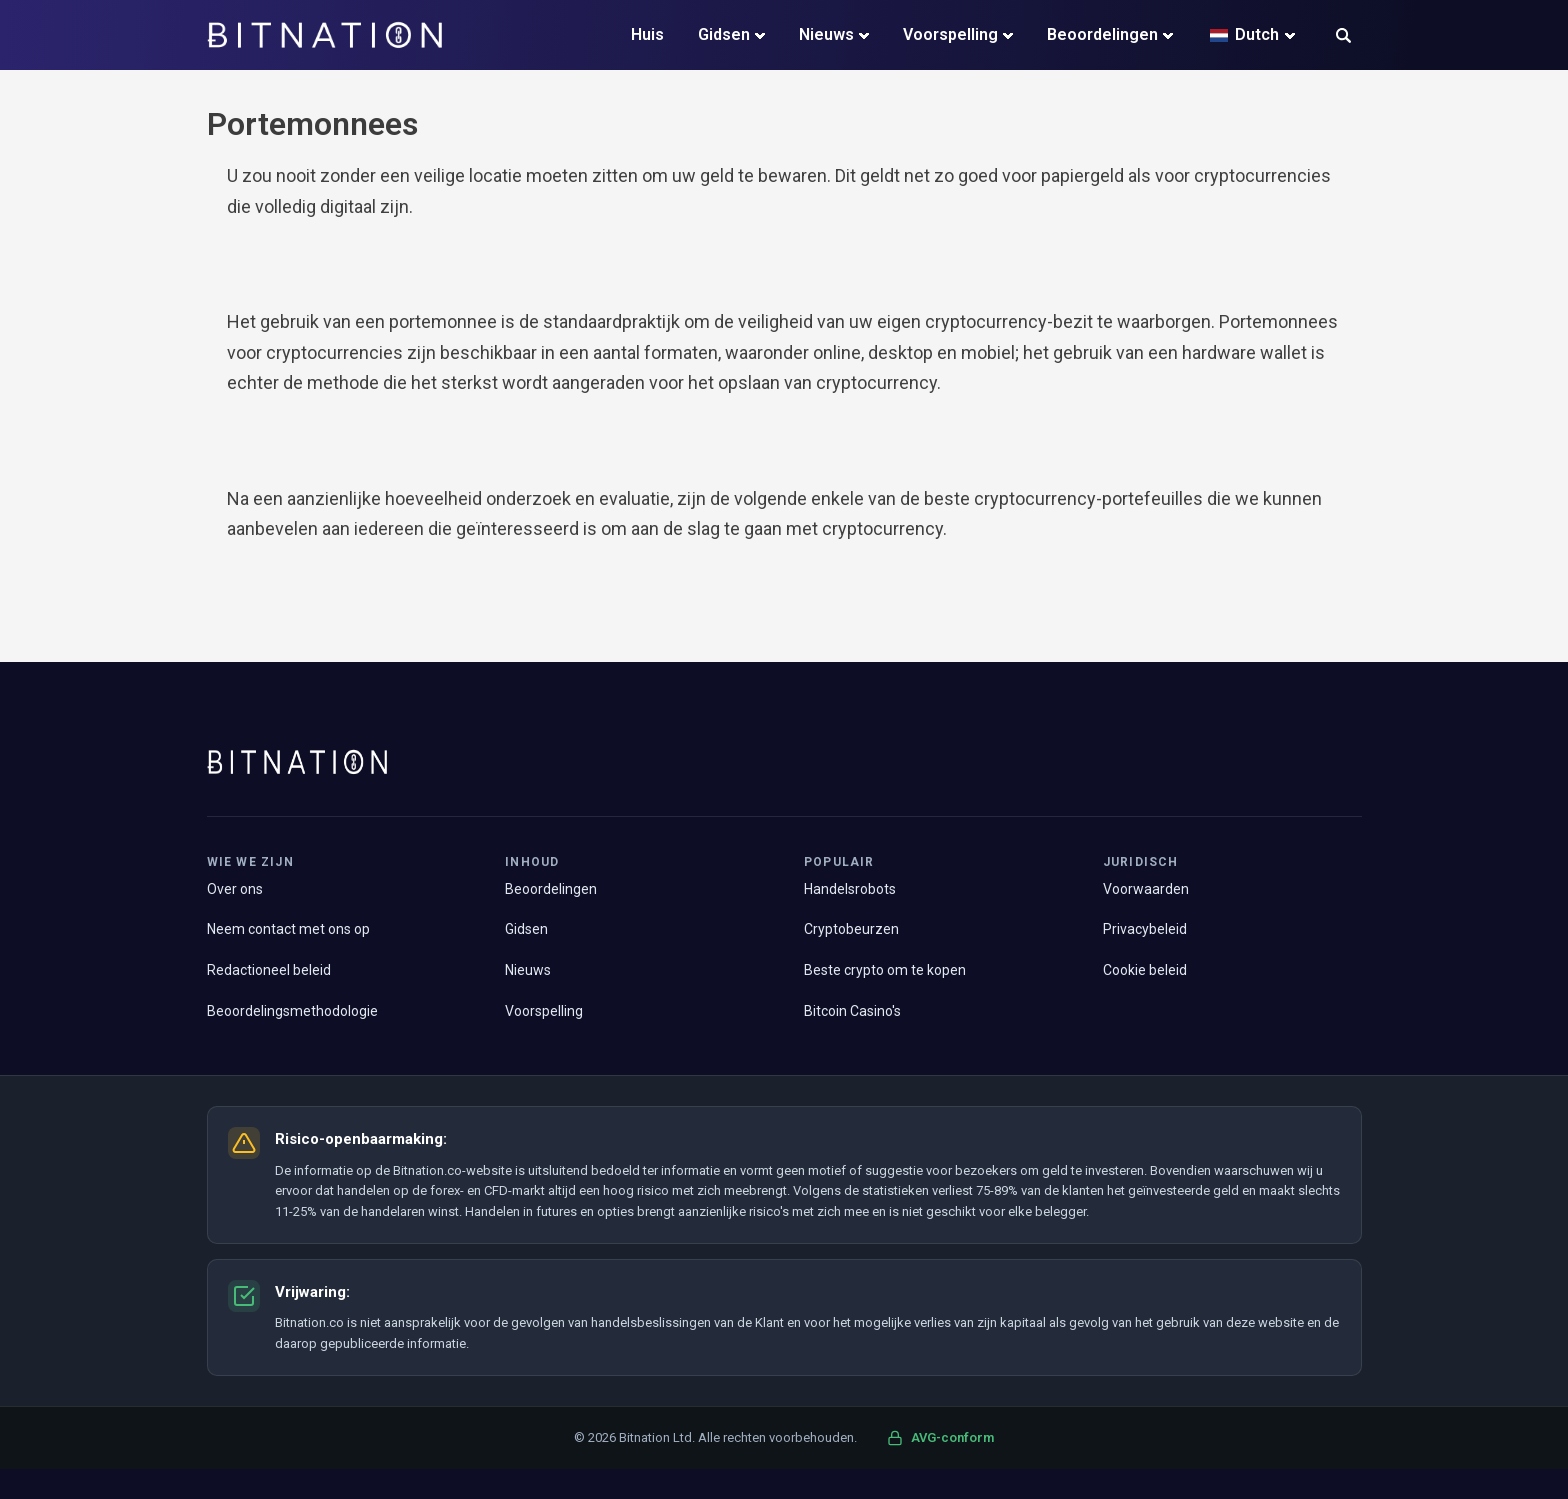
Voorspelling (950, 34)
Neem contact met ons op (288, 929)
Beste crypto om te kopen (885, 970)
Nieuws (826, 34)
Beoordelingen (1102, 34)
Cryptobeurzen (851, 929)
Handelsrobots (850, 889)
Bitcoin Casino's (852, 1011)
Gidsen (724, 34)
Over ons (235, 889)
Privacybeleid (1145, 929)
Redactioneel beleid (269, 970)
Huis (647, 34)
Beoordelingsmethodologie (292, 1011)
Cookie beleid (1145, 970)
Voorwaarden (1146, 889)
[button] (1343, 37)
